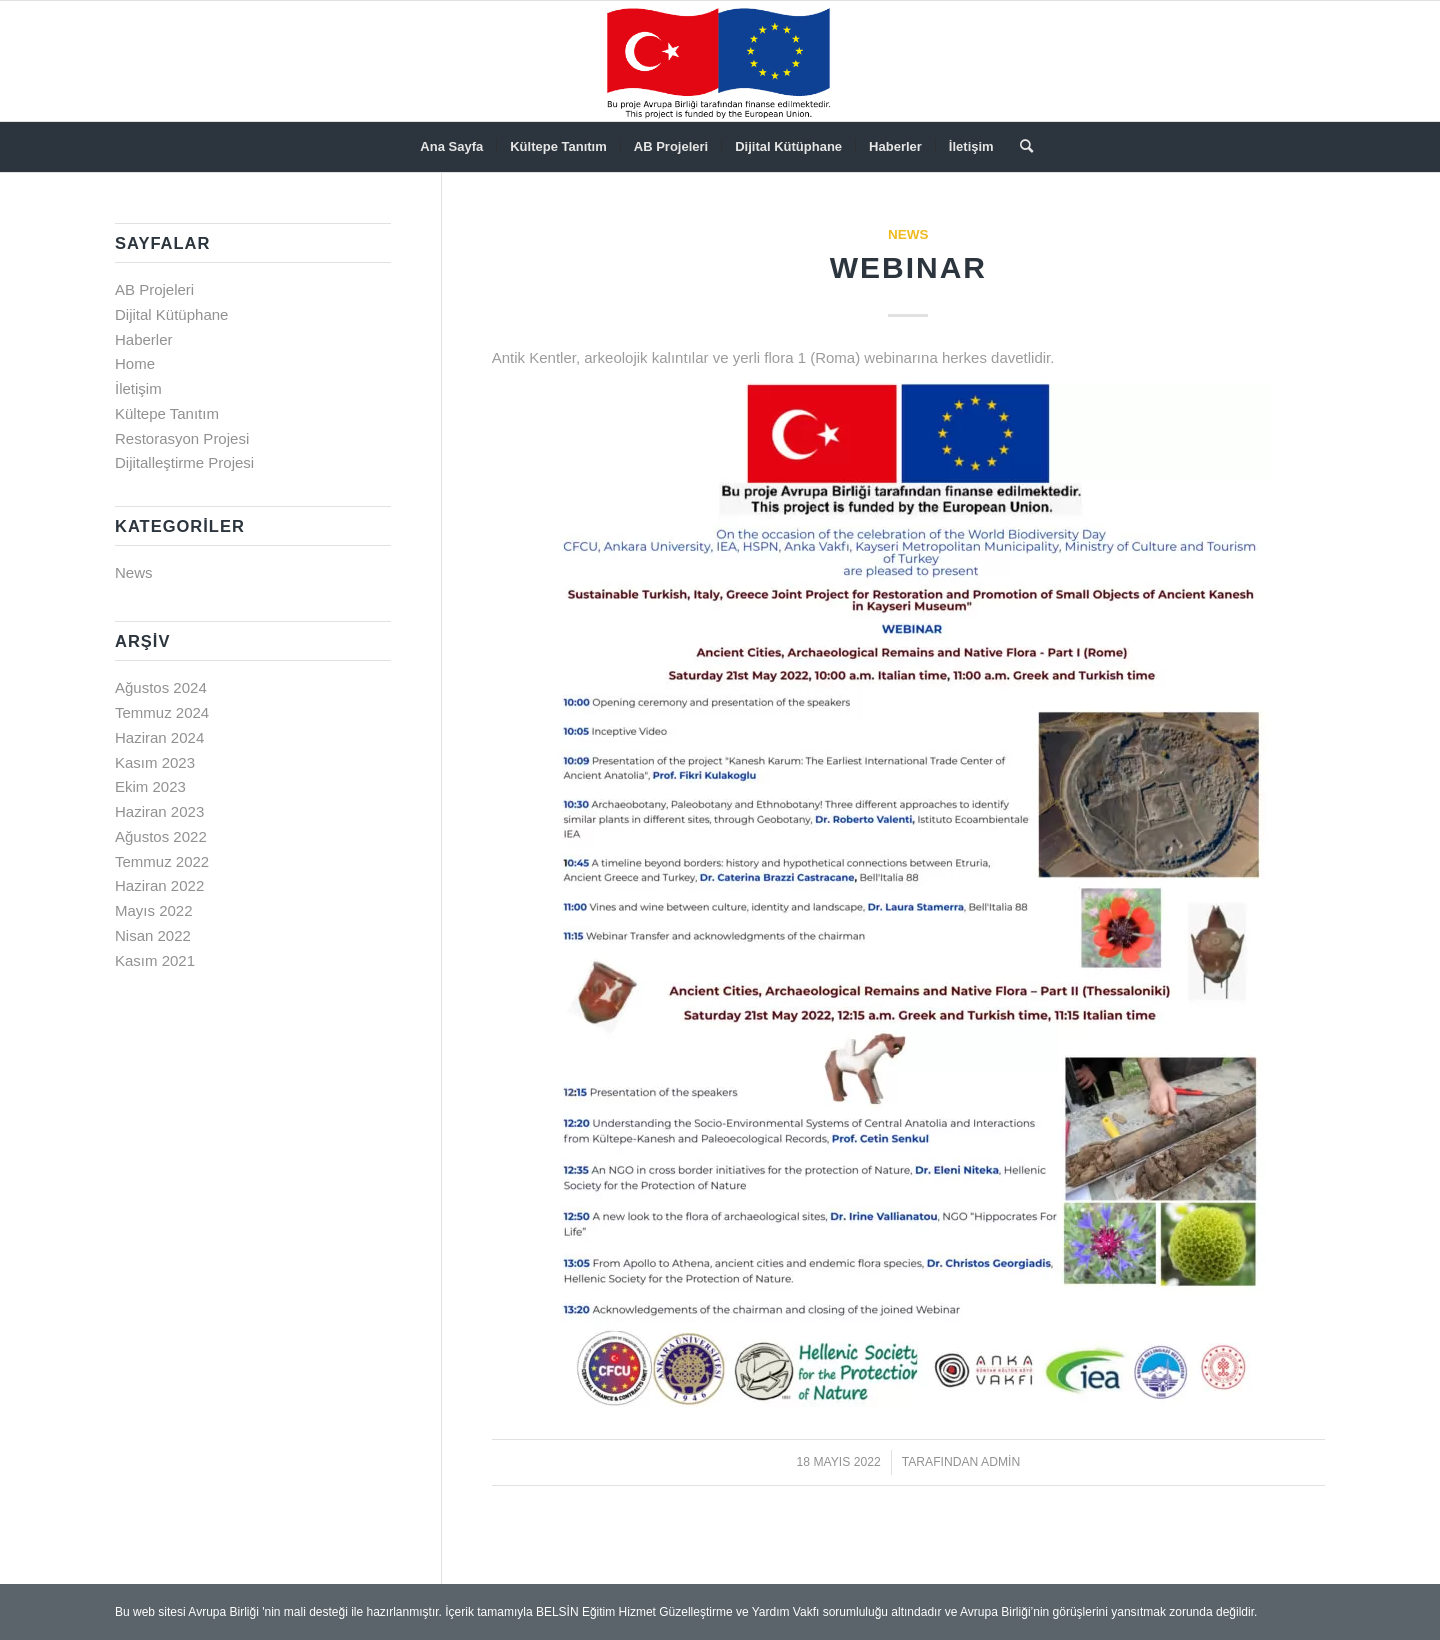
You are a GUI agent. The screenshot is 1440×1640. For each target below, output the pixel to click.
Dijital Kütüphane (171, 314)
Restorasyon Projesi (182, 438)
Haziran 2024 (159, 737)
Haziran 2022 (159, 885)
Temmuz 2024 (162, 712)
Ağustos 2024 (161, 687)
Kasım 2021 (155, 960)
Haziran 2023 (159, 811)
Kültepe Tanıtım (167, 413)
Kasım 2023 (155, 762)
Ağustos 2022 (161, 836)
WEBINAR (908, 267)
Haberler (144, 339)
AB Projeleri (154, 289)
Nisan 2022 (153, 935)
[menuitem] (451, 147)
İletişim (138, 388)
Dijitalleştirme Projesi (184, 462)
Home (135, 363)
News (908, 234)
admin (1000, 1462)
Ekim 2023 (150, 786)
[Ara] (1020, 147)
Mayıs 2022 (154, 910)
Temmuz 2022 (162, 861)
